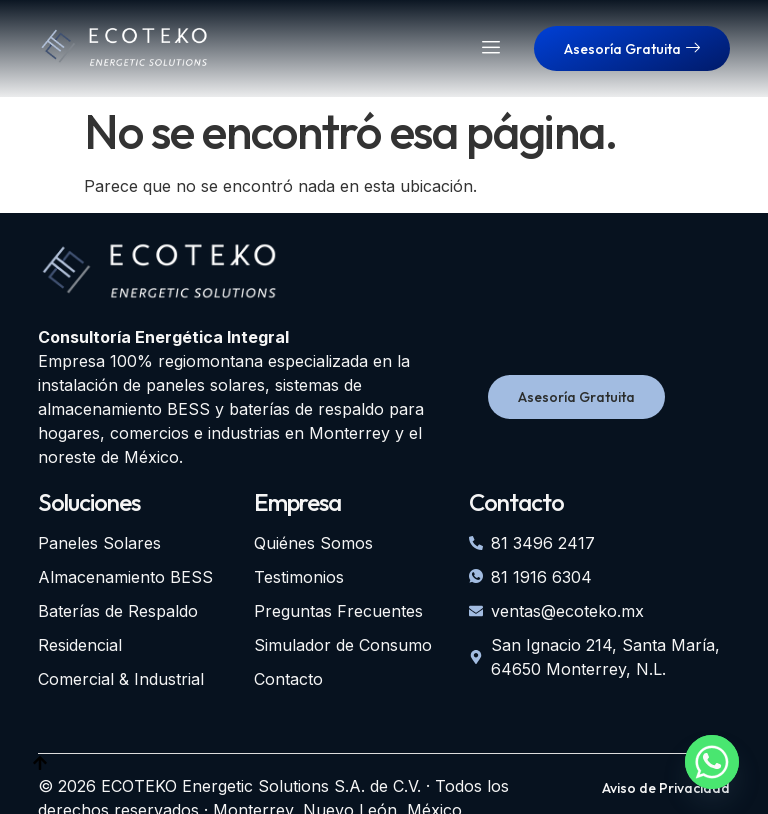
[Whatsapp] (712, 762)
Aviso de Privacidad (666, 788)
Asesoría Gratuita (632, 49)
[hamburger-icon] (491, 48)
